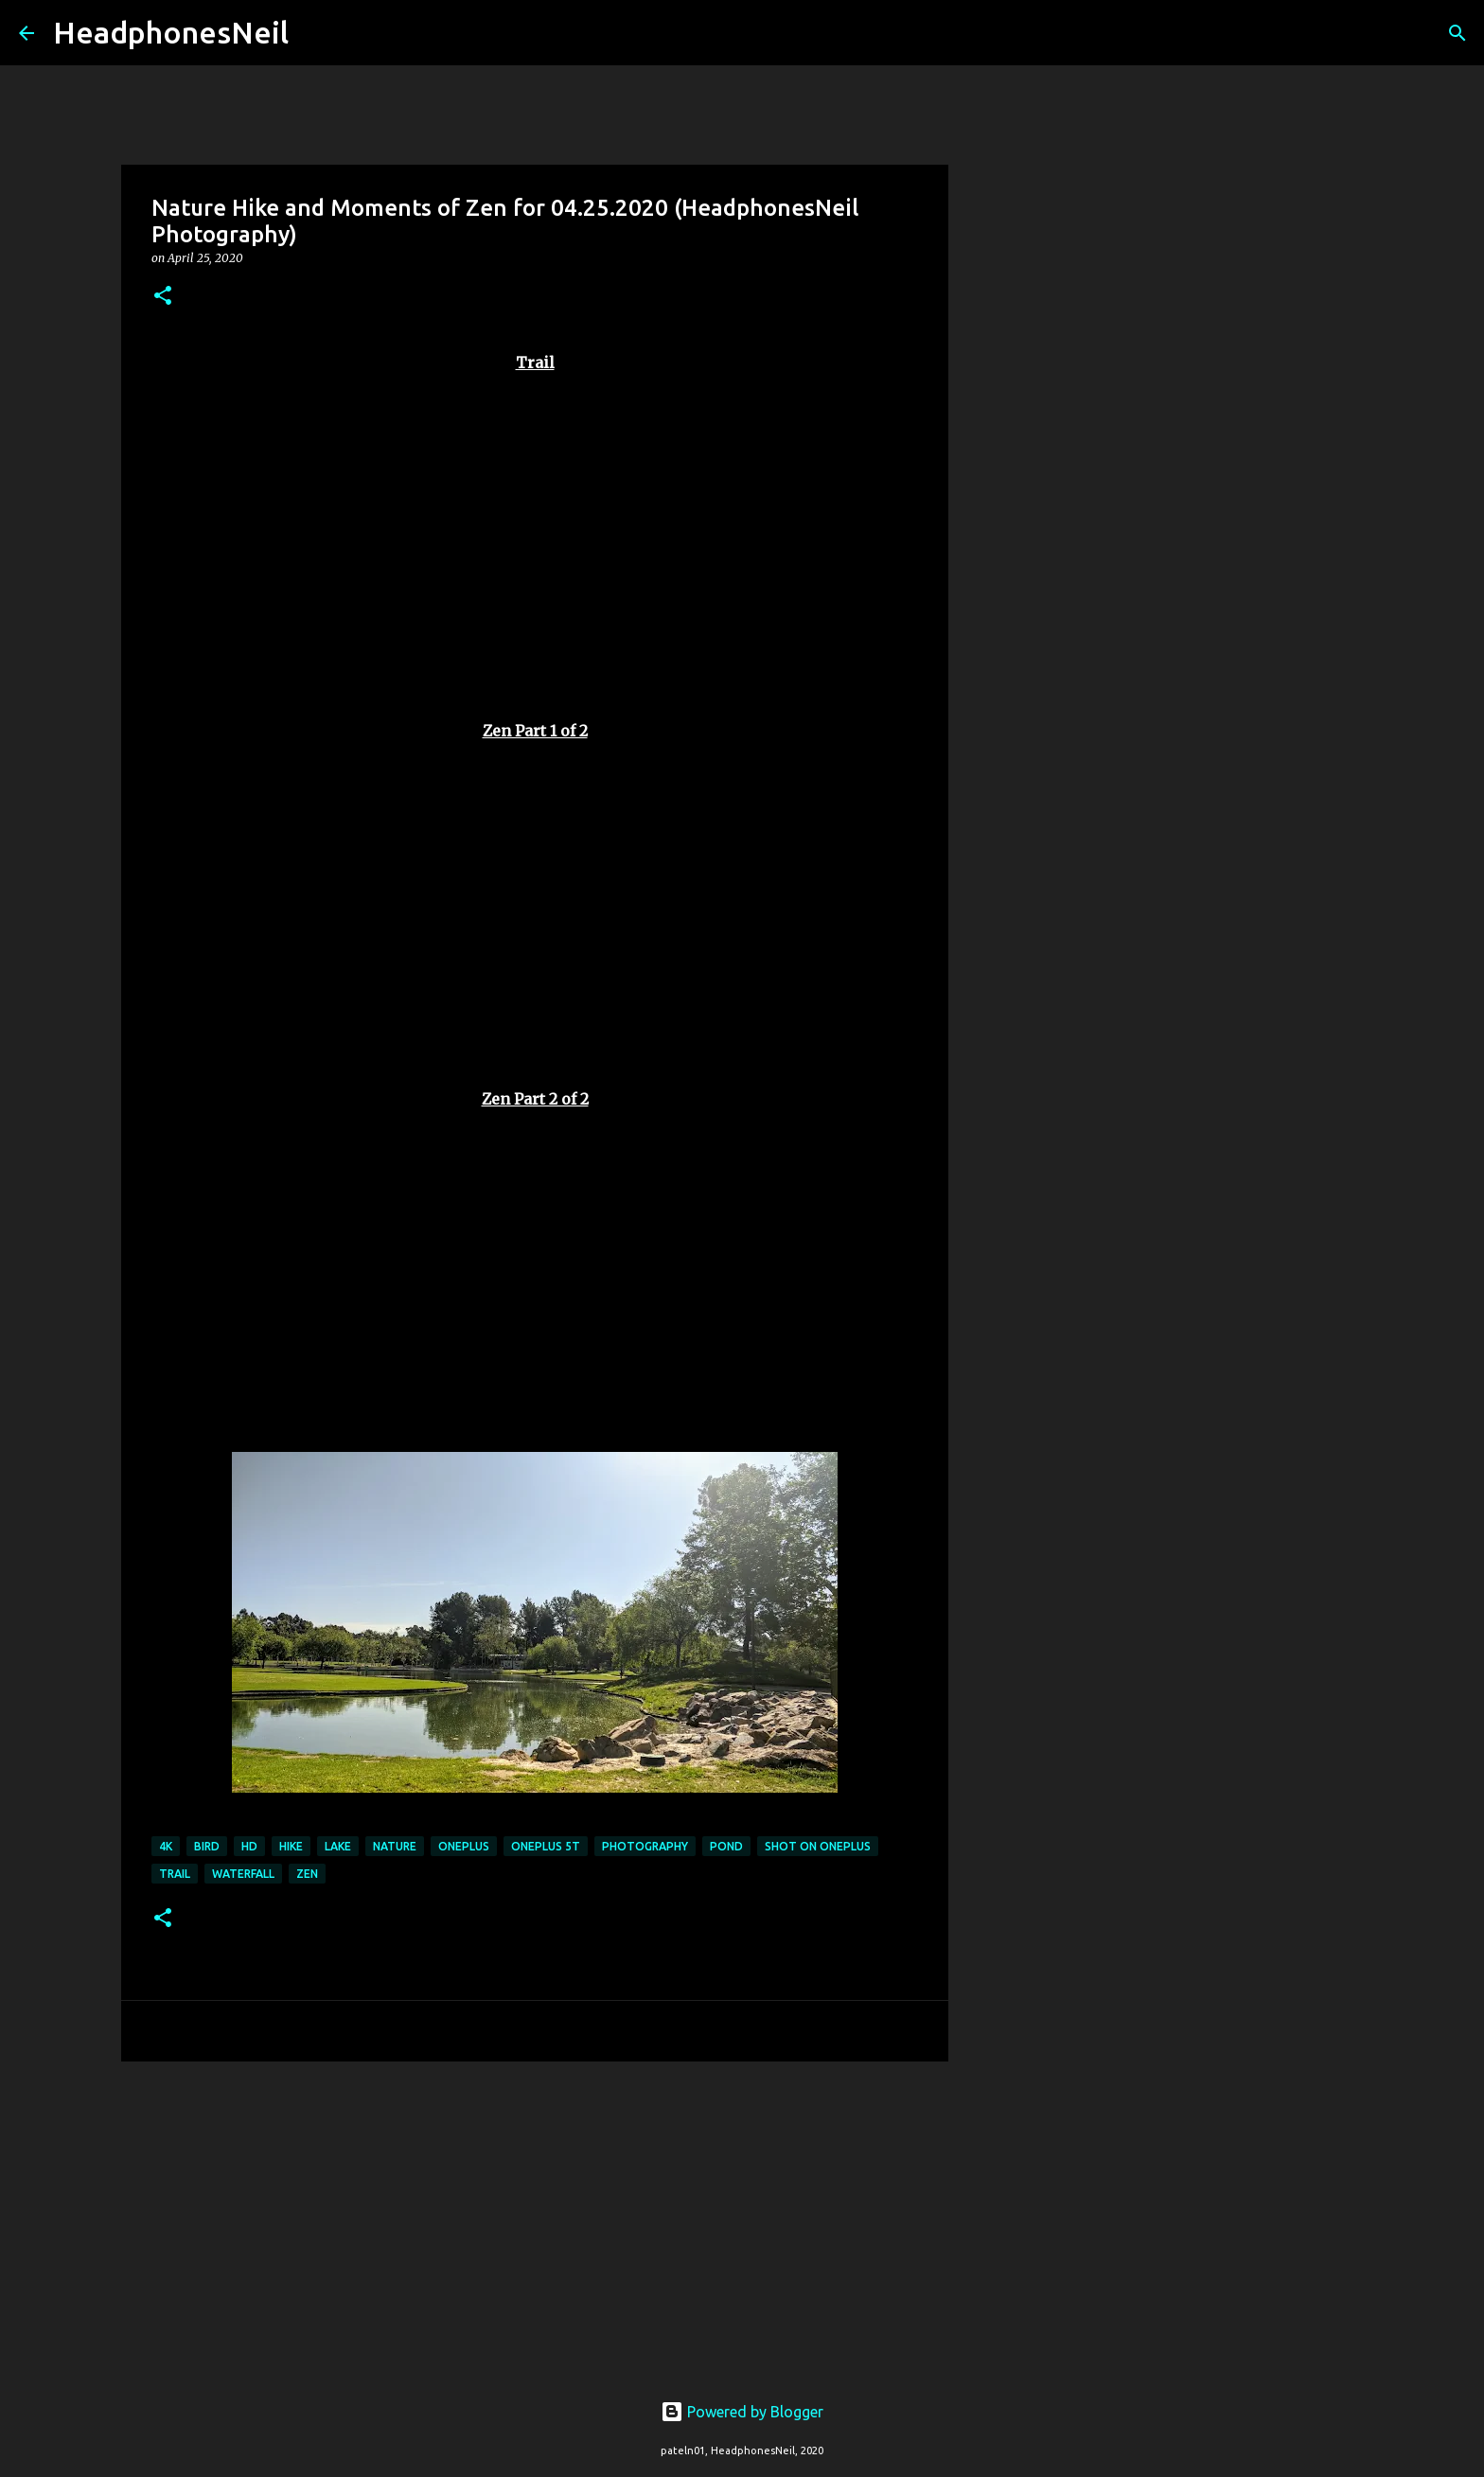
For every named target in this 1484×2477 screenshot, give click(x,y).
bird (207, 1846)
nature (394, 1846)
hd (249, 1846)
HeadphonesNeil (171, 32)
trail (174, 1873)
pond (726, 1846)
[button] (162, 297)
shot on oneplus (818, 1846)
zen (307, 1873)
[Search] (315, 33)
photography (645, 1846)
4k (165, 1846)
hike (291, 1846)
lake (338, 1846)
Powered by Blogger (742, 2411)
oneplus (463, 1846)
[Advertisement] (535, 2222)
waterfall (243, 1873)
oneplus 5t (545, 1846)
